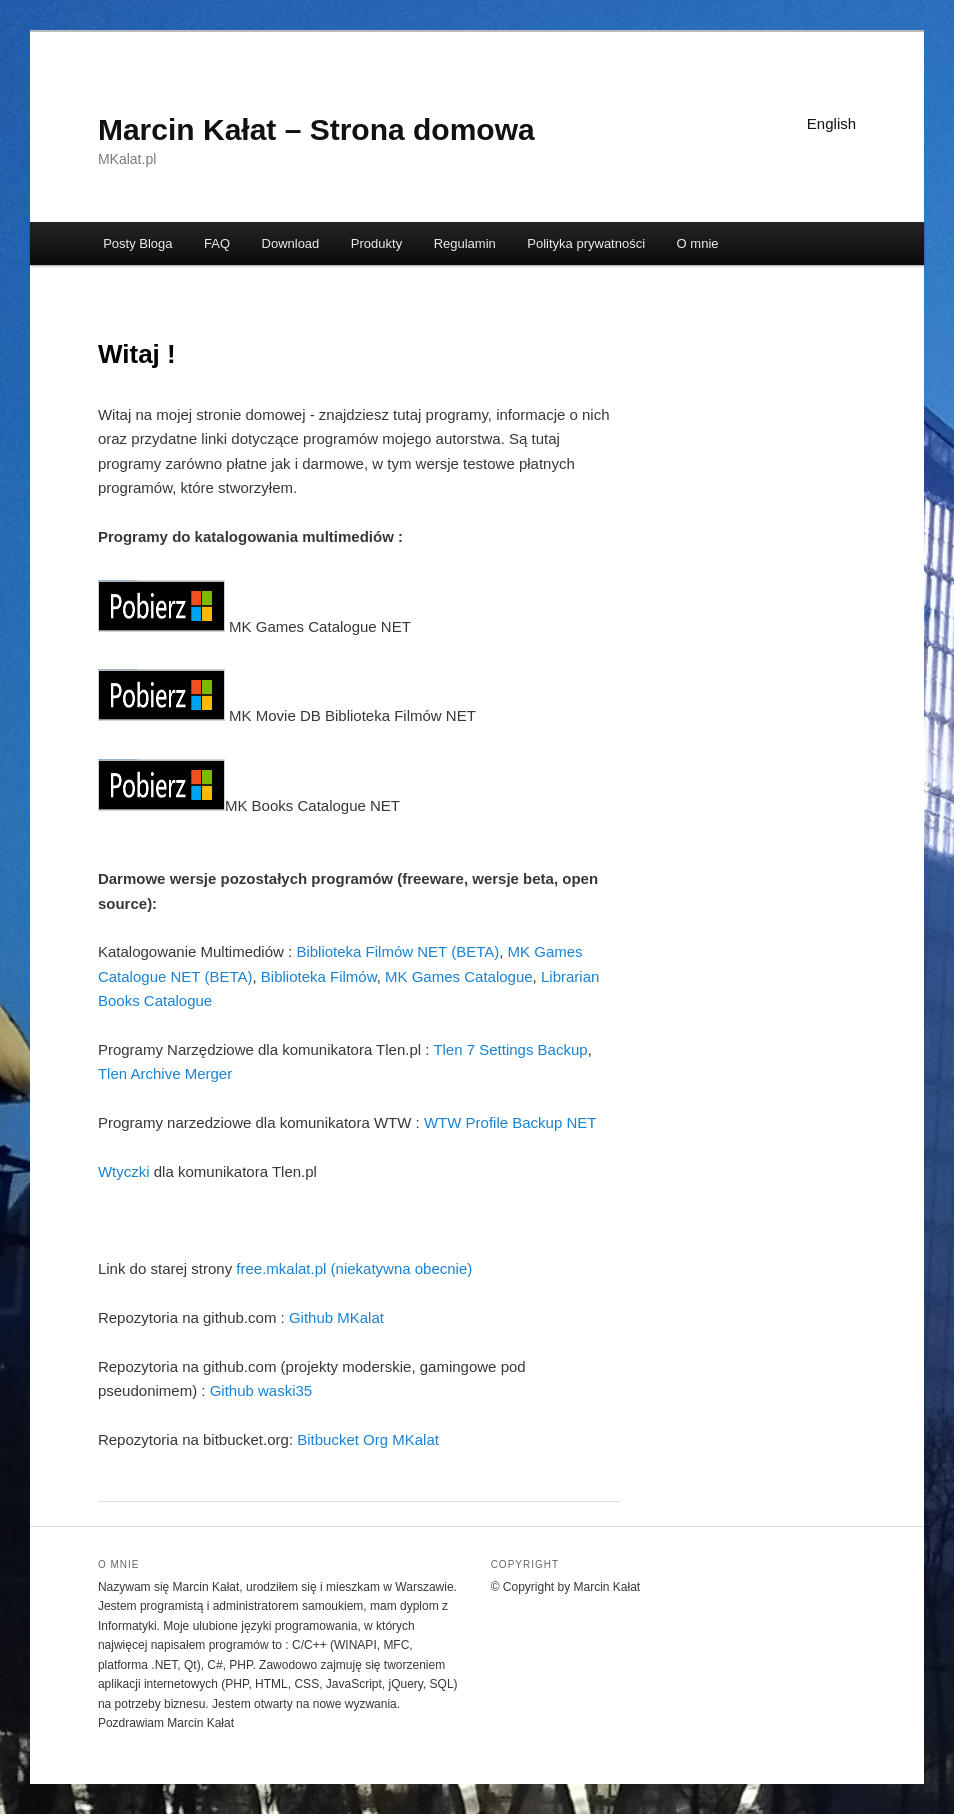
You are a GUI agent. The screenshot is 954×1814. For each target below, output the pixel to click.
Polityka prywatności (586, 243)
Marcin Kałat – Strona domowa (316, 129)
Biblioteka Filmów (319, 976)
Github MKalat (336, 1317)
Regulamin (465, 243)
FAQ (217, 243)
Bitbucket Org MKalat (368, 1439)
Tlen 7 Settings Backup (510, 1049)
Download (291, 243)
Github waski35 (261, 1390)
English (831, 123)
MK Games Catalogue (459, 976)
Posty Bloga (137, 243)
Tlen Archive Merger (165, 1073)
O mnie (698, 243)
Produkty (376, 243)
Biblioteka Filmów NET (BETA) (397, 951)
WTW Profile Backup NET (510, 1122)
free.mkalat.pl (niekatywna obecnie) (354, 1268)
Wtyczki (124, 1171)
